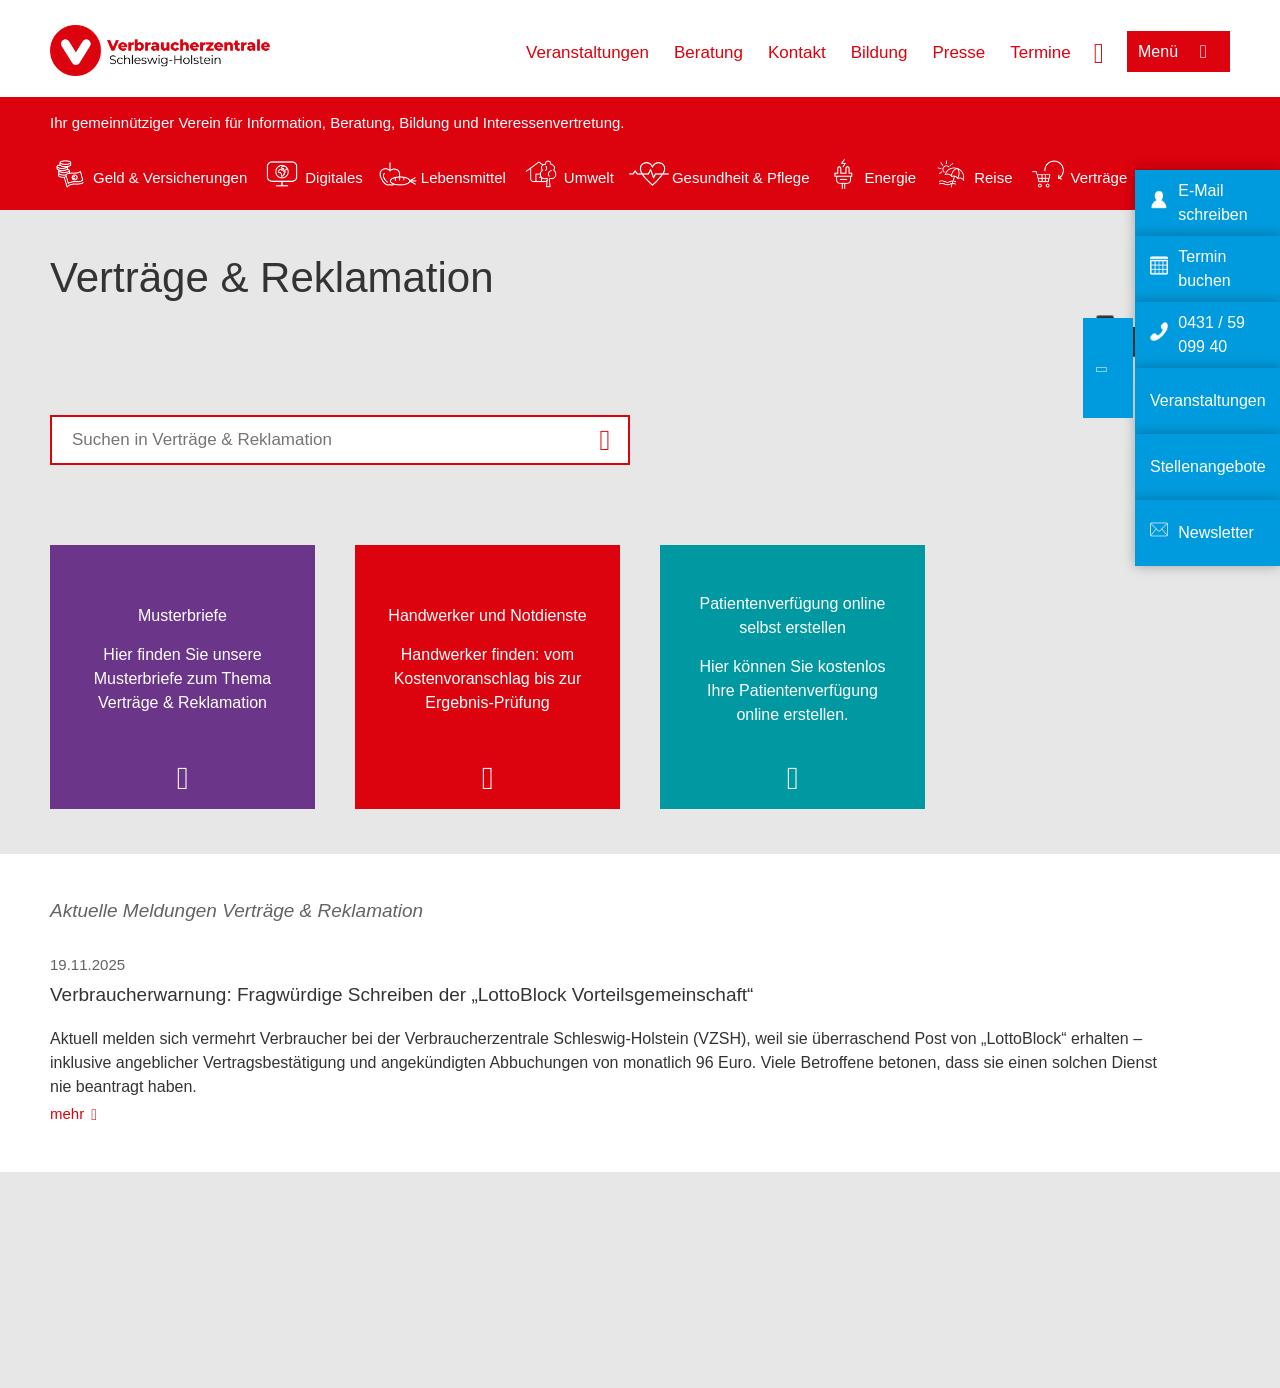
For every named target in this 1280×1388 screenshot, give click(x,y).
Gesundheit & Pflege (741, 177)
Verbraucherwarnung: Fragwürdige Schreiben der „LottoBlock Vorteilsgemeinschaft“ (401, 994)
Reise (993, 177)
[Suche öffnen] (1099, 51)
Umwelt (589, 177)
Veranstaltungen (587, 52)
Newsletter (1216, 532)
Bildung (879, 52)
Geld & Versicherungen (170, 177)
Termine (1040, 52)
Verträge (1099, 177)
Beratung (708, 52)
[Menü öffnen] (1178, 51)
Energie (890, 177)
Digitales (334, 177)
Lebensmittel (463, 177)
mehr (67, 1113)
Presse (958, 52)
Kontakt (797, 52)
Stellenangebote (1208, 466)
